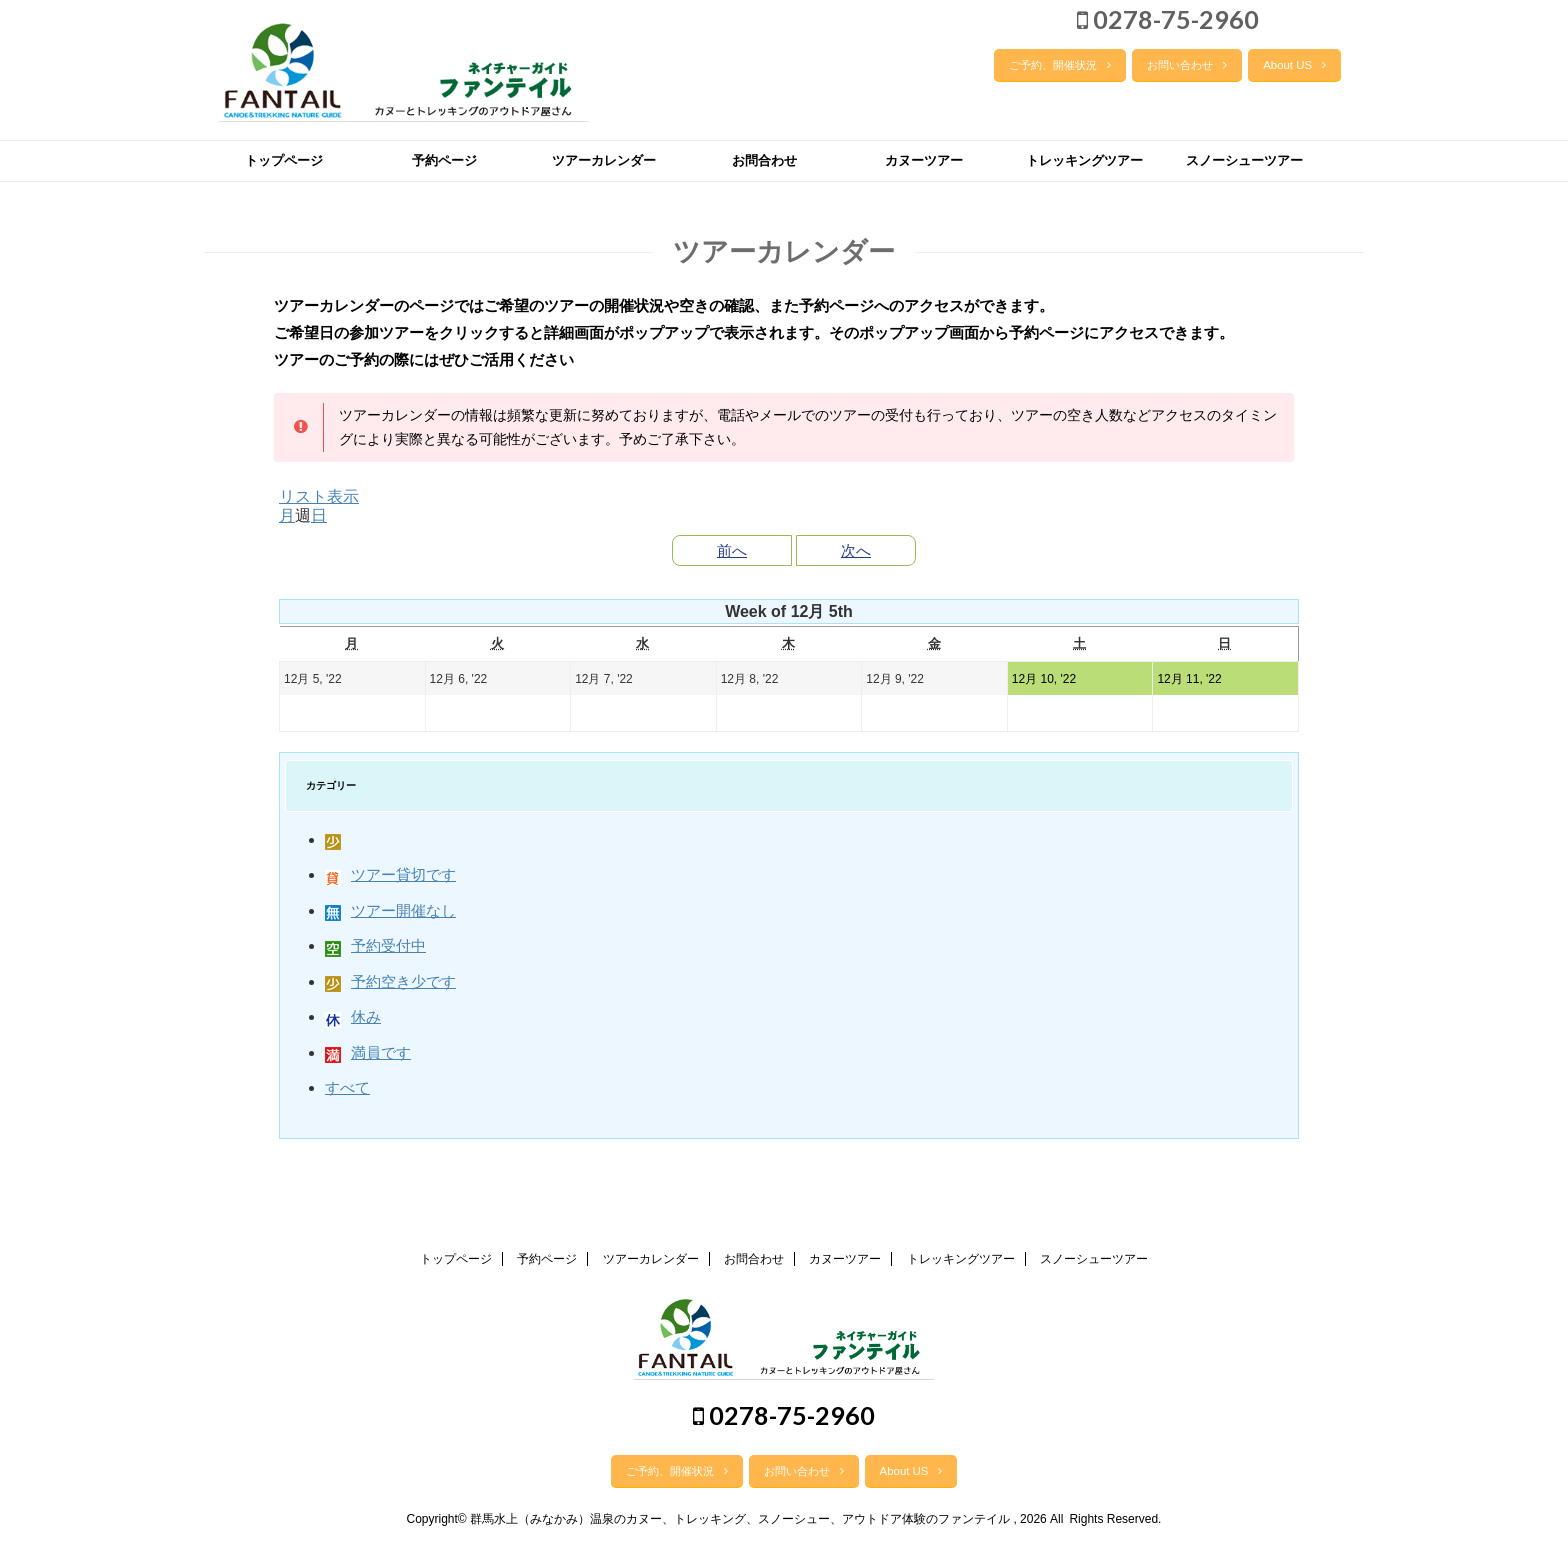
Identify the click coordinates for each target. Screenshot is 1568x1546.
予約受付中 (375, 945)
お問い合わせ (1187, 65)
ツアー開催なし (390, 910)
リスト (319, 496)
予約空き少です (390, 981)
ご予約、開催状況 (1060, 65)
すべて (347, 1087)
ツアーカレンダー (604, 160)
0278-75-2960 (1168, 19)
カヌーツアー (924, 160)
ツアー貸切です (390, 874)
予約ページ (444, 160)
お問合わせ (764, 160)
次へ (856, 550)
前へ (732, 550)
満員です (368, 1052)
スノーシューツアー (1244, 160)
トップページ (284, 160)
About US (1294, 65)
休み (353, 1016)
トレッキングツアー (1084, 160)
